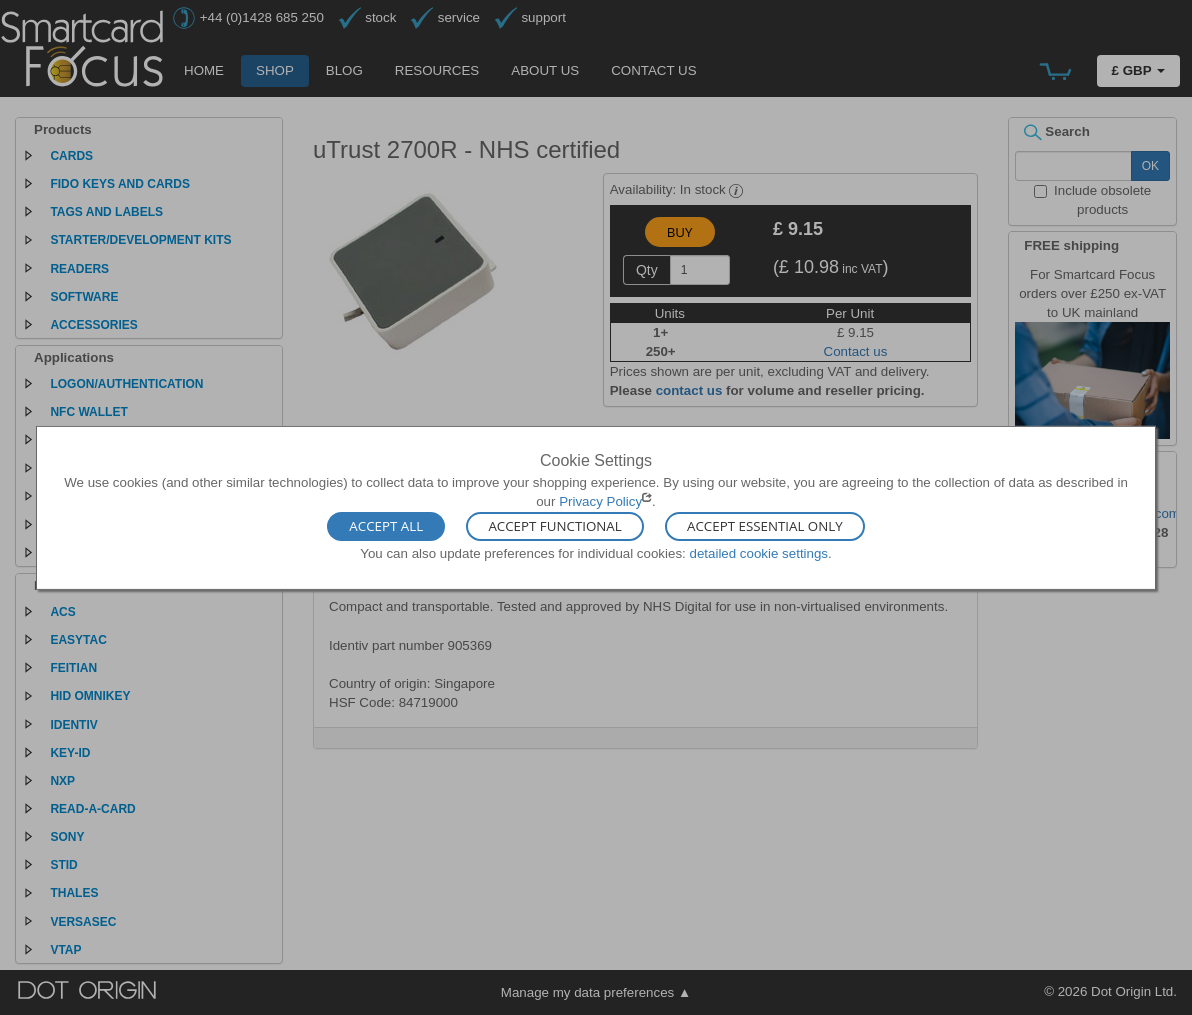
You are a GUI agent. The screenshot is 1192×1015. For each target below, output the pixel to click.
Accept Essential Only (765, 527)
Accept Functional (554, 527)
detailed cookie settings (758, 553)
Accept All (386, 527)
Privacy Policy (600, 501)
